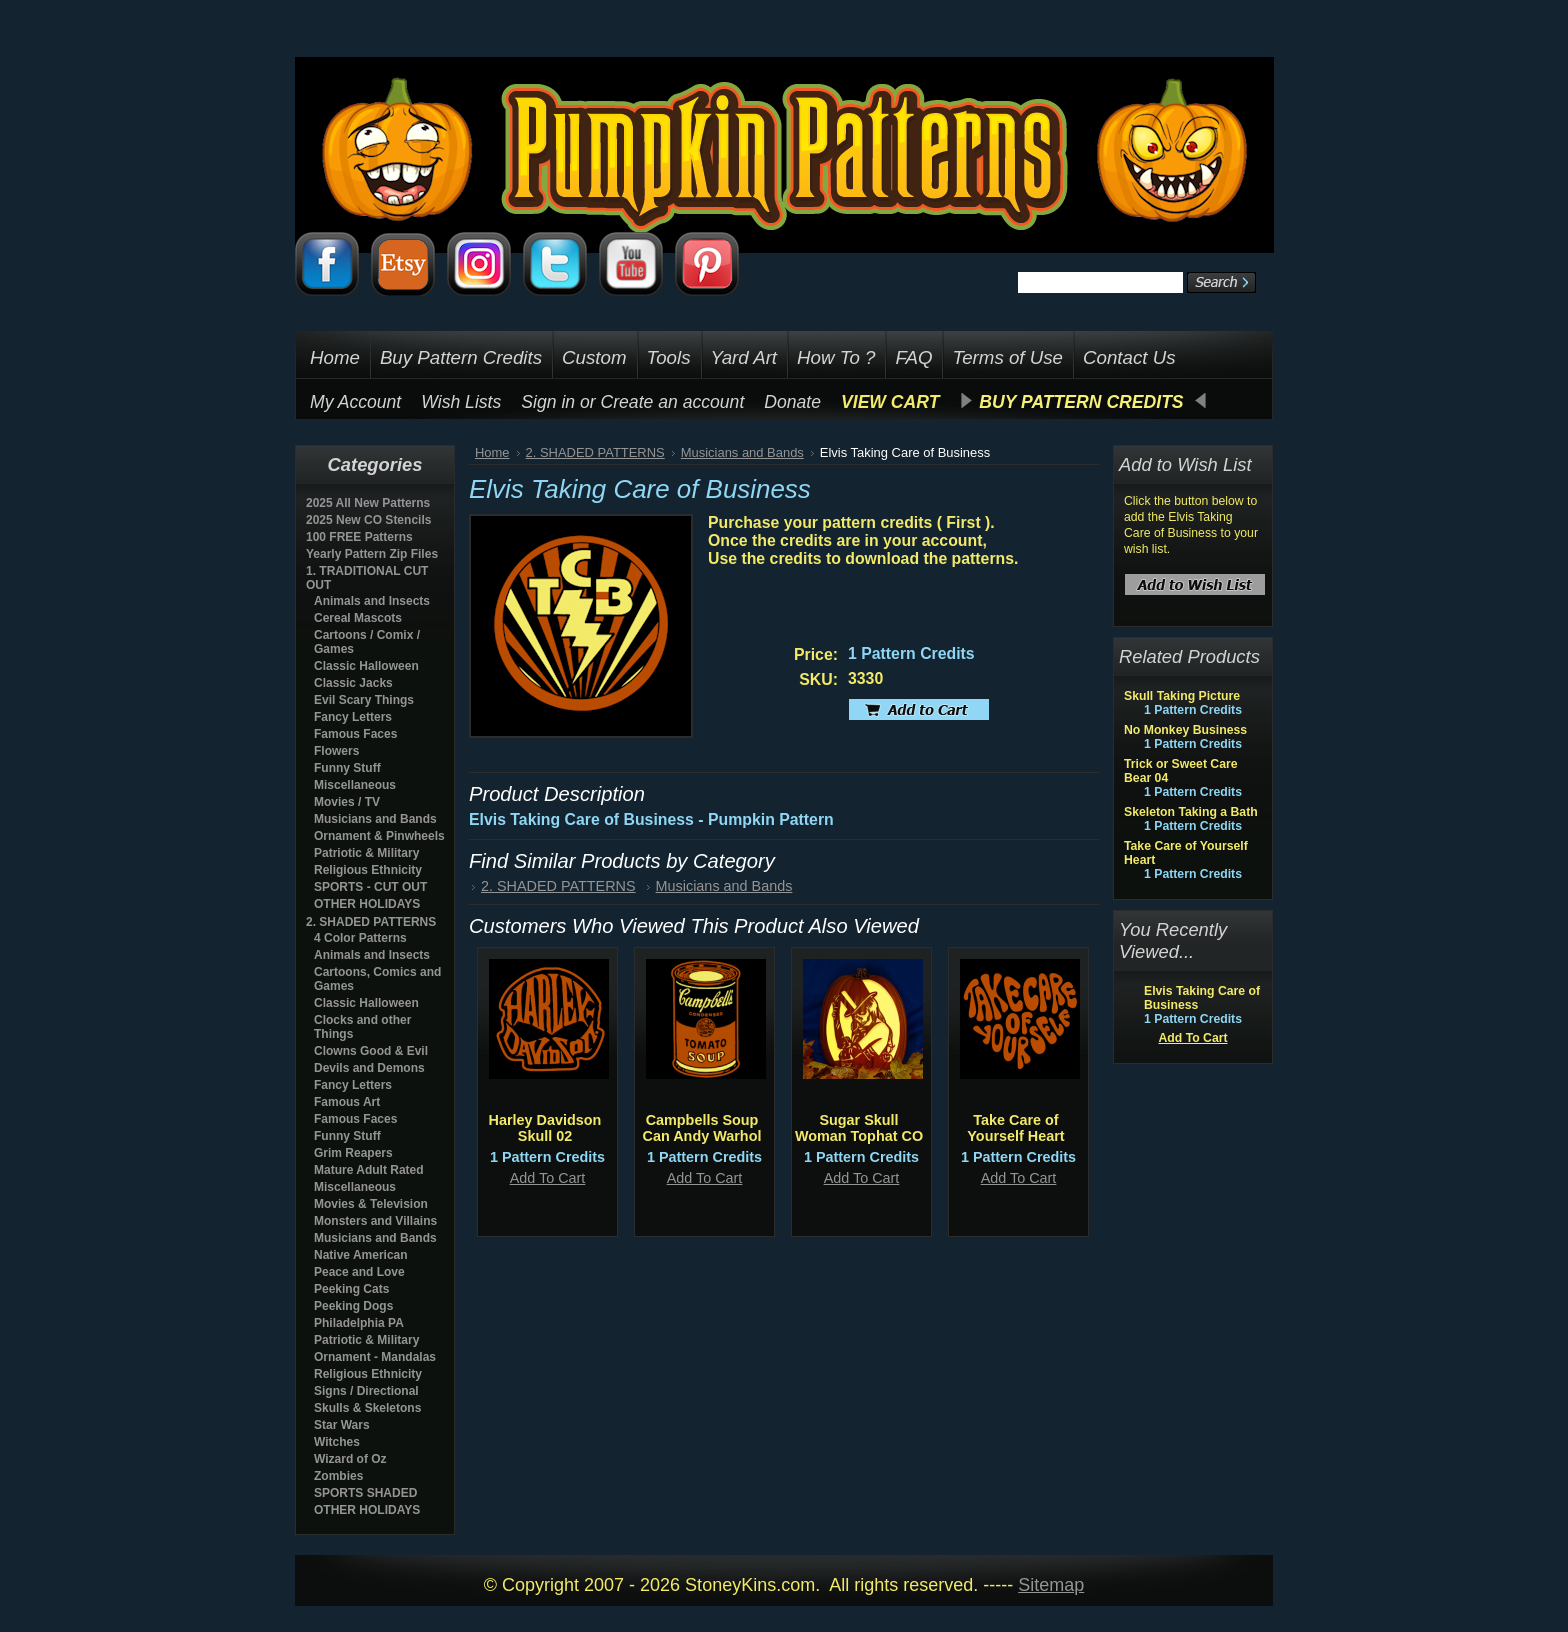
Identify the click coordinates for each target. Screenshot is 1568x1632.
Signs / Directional (366, 1391)
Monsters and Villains (375, 1221)
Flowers (336, 751)
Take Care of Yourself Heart (1015, 1128)
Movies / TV (347, 802)
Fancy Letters (353, 717)
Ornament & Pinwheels (379, 836)
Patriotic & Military (366, 853)
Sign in (548, 402)
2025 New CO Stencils (368, 520)
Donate (792, 402)
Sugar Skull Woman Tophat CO (859, 1128)
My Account (355, 402)
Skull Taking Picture (1182, 696)
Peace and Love (359, 1272)
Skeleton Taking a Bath (1191, 812)
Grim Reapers (353, 1153)
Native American (361, 1255)
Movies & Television (371, 1204)
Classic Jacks (353, 683)
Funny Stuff (347, 768)
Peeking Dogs (353, 1306)
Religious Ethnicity (368, 870)
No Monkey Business (1185, 730)
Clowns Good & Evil (371, 1051)
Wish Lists (461, 402)
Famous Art (347, 1102)
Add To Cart (548, 1178)
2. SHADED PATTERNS (371, 922)
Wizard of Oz (350, 1459)
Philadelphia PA (359, 1323)
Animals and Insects (372, 601)
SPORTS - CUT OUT (370, 887)
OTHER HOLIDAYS (367, 904)
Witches (337, 1442)
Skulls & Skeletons (367, 1408)
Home (492, 452)
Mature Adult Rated (369, 1170)
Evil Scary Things (364, 700)
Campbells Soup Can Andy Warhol (702, 1128)
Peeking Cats (351, 1289)
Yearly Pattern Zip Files (372, 554)
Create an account (673, 402)
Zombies (338, 1476)
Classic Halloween (366, 666)
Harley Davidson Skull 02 (545, 1128)
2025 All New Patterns (368, 503)
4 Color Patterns (360, 938)
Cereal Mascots (358, 618)
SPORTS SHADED (365, 1493)
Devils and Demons (369, 1068)
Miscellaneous (355, 785)
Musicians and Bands (375, 819)
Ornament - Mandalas (375, 1357)
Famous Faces (355, 734)
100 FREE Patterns (359, 537)
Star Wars (342, 1425)
